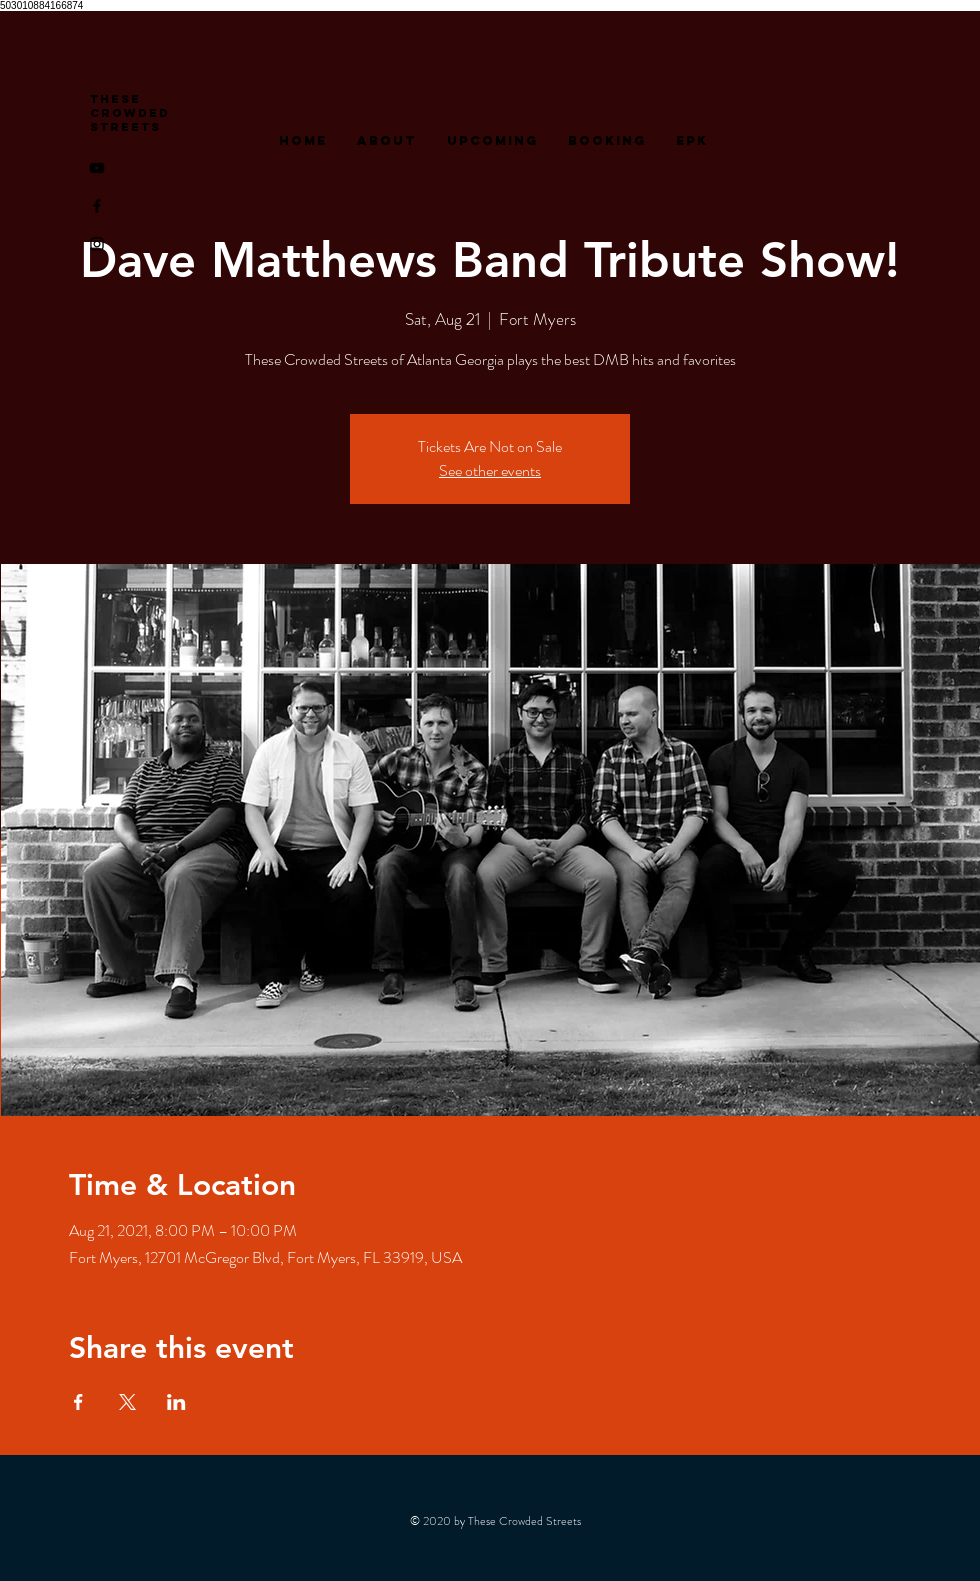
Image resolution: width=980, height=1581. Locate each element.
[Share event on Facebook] (78, 1402)
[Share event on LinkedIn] (176, 1402)
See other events (490, 470)
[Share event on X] (127, 1402)
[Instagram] (97, 244)
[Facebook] (97, 206)
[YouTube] (97, 168)
